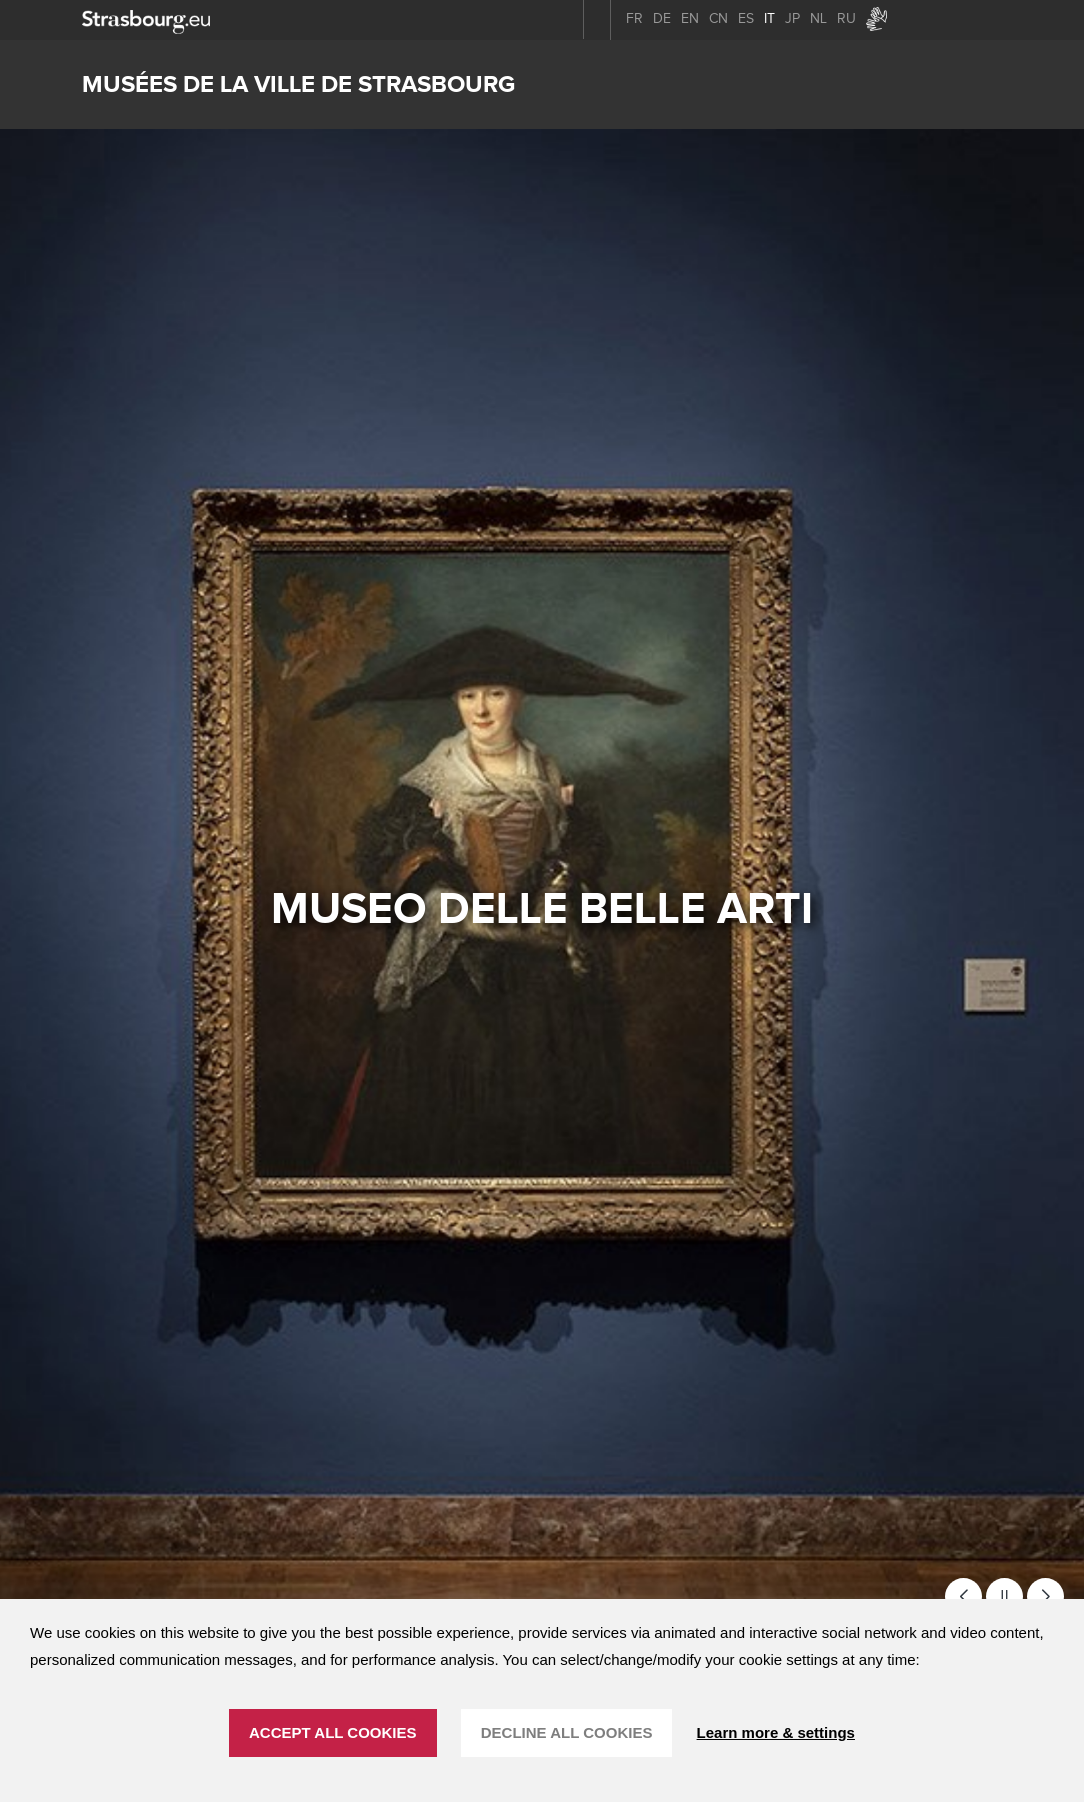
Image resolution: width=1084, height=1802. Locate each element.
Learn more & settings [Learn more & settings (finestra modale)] (776, 1732)
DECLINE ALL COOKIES (567, 1732)
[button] (963, 1596)
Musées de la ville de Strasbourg (298, 84)
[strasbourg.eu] (146, 19)
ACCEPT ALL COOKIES (333, 1732)
